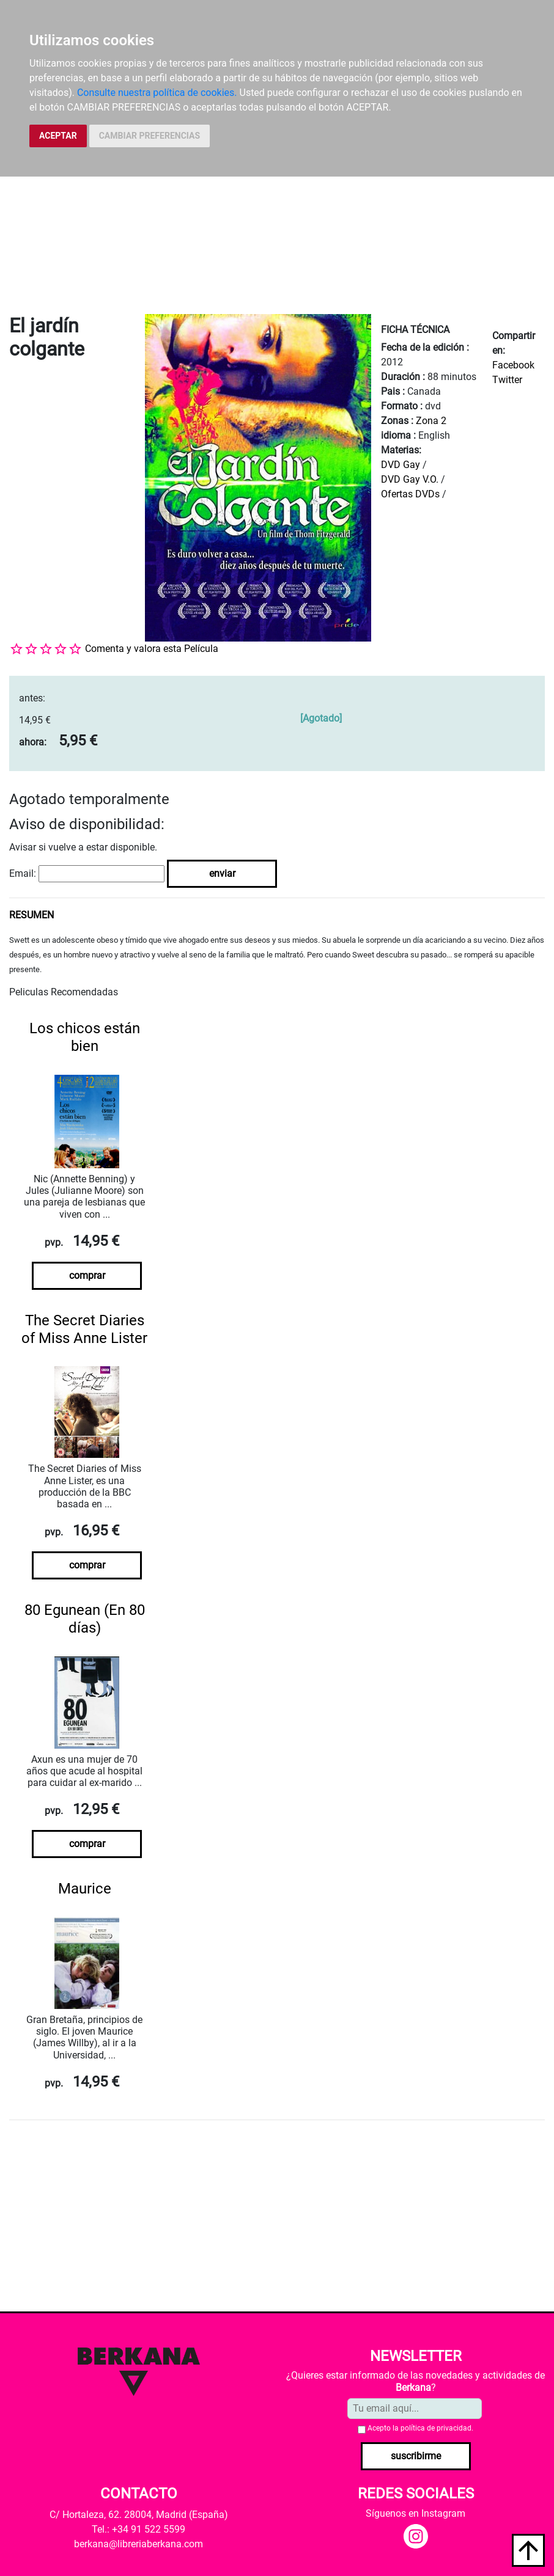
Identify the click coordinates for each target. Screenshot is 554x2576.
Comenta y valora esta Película (151, 648)
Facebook (513, 365)
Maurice (84, 1888)
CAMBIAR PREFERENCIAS (149, 136)
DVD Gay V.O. (409, 479)
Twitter (507, 380)
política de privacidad (436, 2428)
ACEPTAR (58, 136)
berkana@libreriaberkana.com (138, 2544)
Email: (22, 873)
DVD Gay (400, 464)
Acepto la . (420, 2428)
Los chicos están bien (84, 1037)
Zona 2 (431, 420)
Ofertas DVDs (410, 494)
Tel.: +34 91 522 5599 (138, 2529)
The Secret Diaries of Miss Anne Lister (84, 1329)
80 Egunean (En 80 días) (84, 1618)
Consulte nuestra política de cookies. (157, 92)
